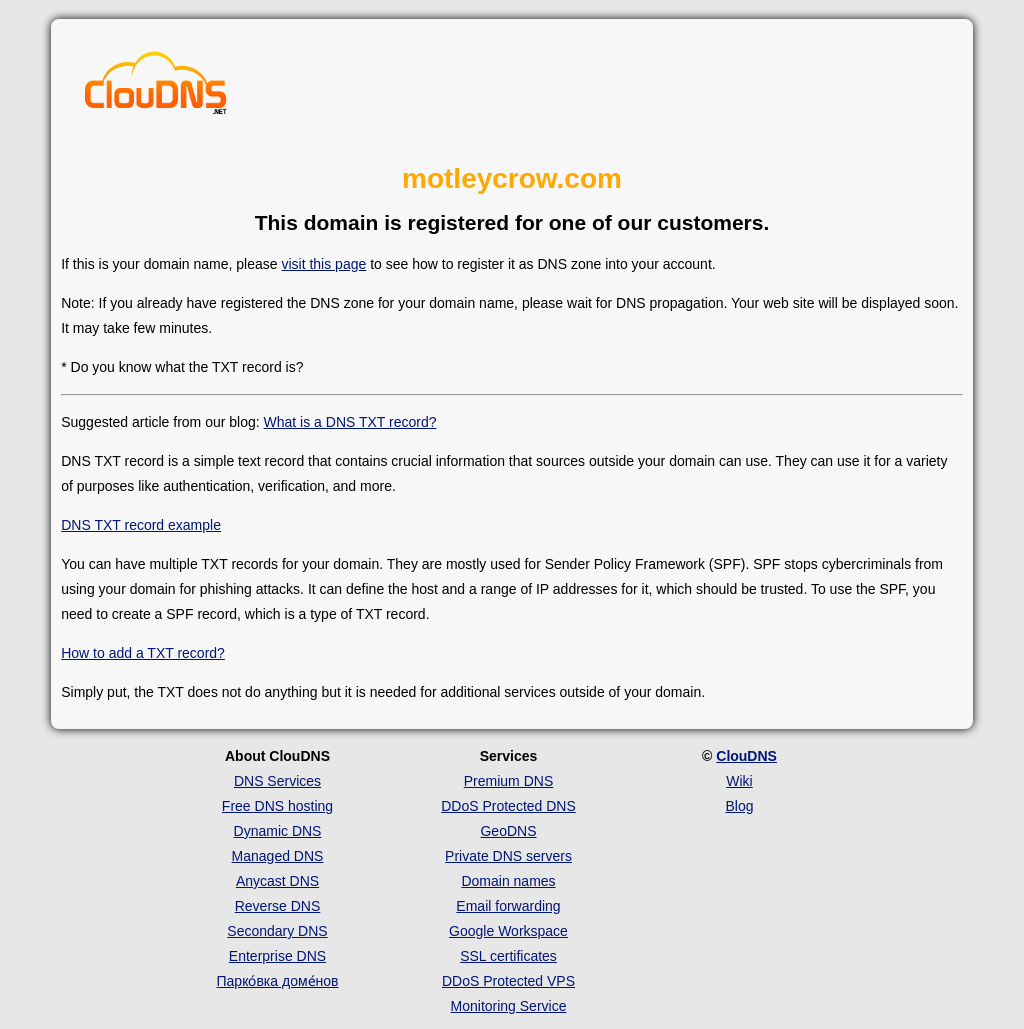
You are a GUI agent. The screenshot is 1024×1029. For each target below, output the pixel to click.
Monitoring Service (509, 1006)
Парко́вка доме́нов (278, 981)
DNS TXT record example (141, 525)
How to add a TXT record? (143, 653)
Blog (739, 806)
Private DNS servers (508, 856)
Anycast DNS (277, 881)
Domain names (508, 881)
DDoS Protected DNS (508, 806)
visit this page (323, 264)
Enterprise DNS (277, 956)
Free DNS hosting (277, 806)
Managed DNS (278, 856)
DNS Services (277, 781)
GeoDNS (508, 831)
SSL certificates (508, 956)
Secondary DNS (277, 931)
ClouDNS (746, 756)
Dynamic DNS (278, 831)
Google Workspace (508, 931)
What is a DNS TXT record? (350, 422)
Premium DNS (508, 781)
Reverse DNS (278, 906)
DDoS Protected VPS (508, 981)
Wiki (739, 781)
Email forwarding (508, 906)
